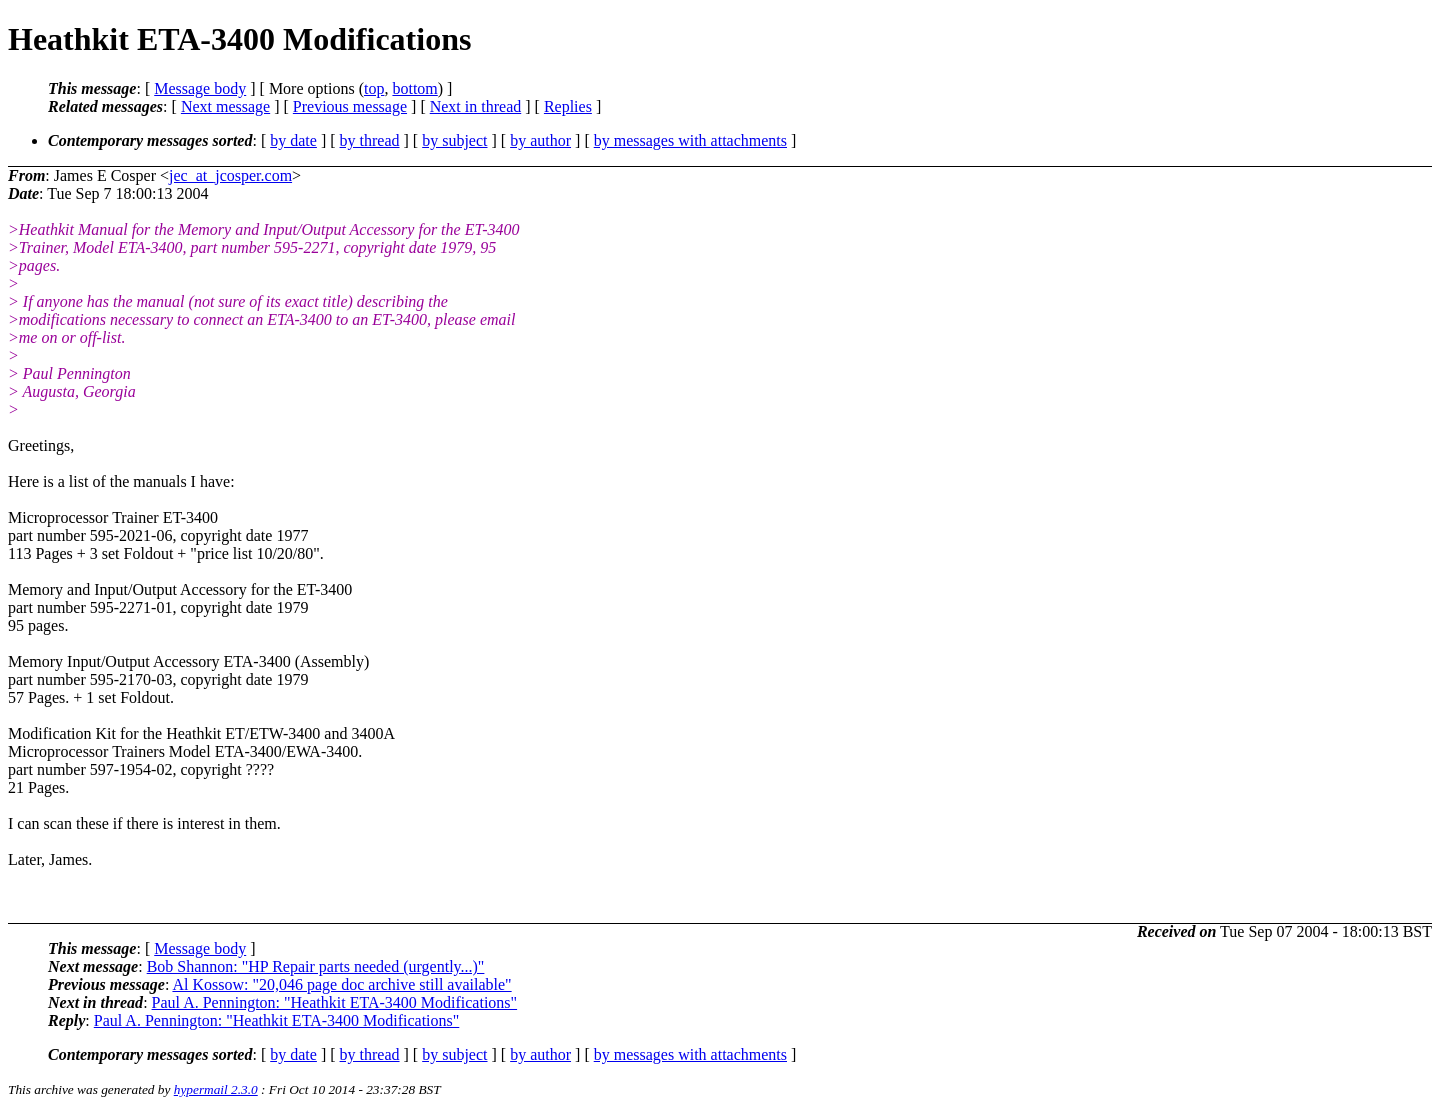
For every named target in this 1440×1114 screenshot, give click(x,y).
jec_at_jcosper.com (230, 175)
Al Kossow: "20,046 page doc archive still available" (341, 984)
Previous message (350, 106)
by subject (454, 140)
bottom (414, 88)
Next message (225, 106)
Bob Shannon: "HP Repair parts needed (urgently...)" (316, 966)
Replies (568, 106)
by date (293, 140)
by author (540, 140)
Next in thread (476, 106)
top (374, 88)
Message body (200, 88)
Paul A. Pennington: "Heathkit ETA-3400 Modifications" (335, 1002)
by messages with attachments (690, 140)
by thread (370, 140)
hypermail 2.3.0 (216, 1089)
